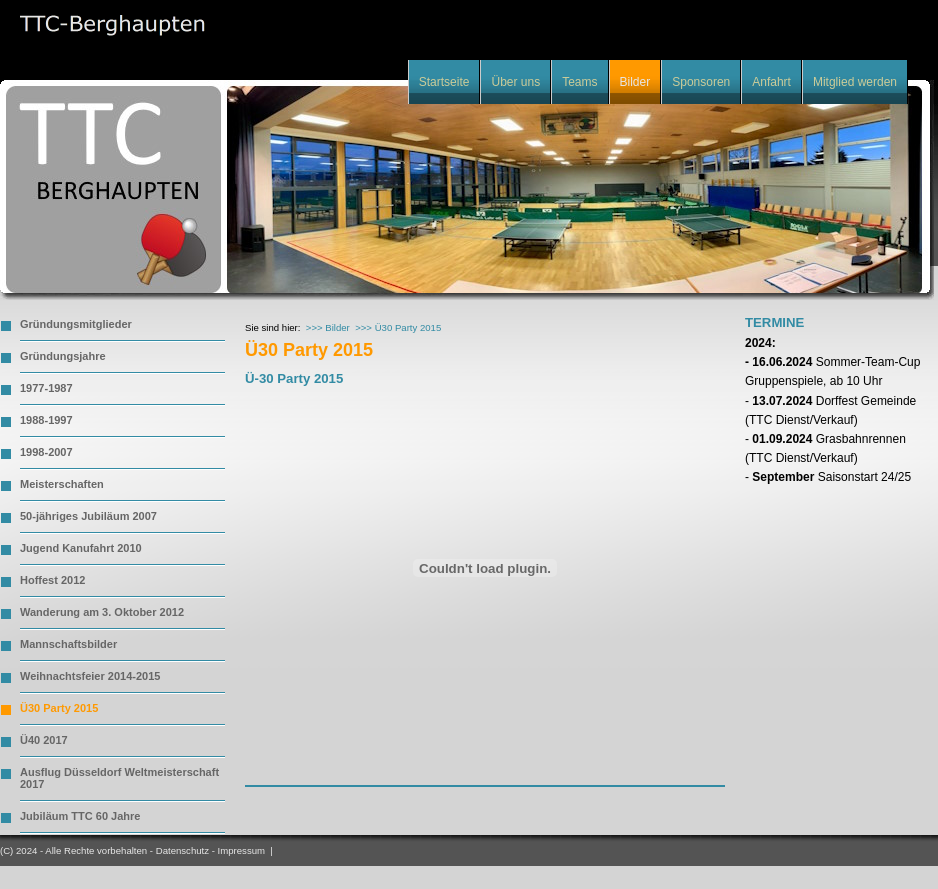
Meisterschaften (62, 484)
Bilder (635, 82)
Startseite (444, 82)
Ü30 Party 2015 (59, 708)
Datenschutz (182, 850)
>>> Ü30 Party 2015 (398, 327)
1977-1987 (46, 388)
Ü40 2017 (44, 740)
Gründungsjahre (63, 356)
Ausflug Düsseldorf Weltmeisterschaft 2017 (119, 778)
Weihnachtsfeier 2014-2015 (90, 676)
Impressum (241, 850)
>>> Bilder (328, 327)
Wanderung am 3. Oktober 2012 (102, 612)
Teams (579, 82)
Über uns (515, 82)
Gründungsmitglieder (76, 324)
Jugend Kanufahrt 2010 (81, 548)
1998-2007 (46, 452)
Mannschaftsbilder (68, 644)
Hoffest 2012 (52, 580)
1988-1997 (46, 420)
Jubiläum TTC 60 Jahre (80, 816)
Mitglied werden (855, 82)
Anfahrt (771, 82)
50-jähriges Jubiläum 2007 (88, 516)
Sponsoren (701, 82)
